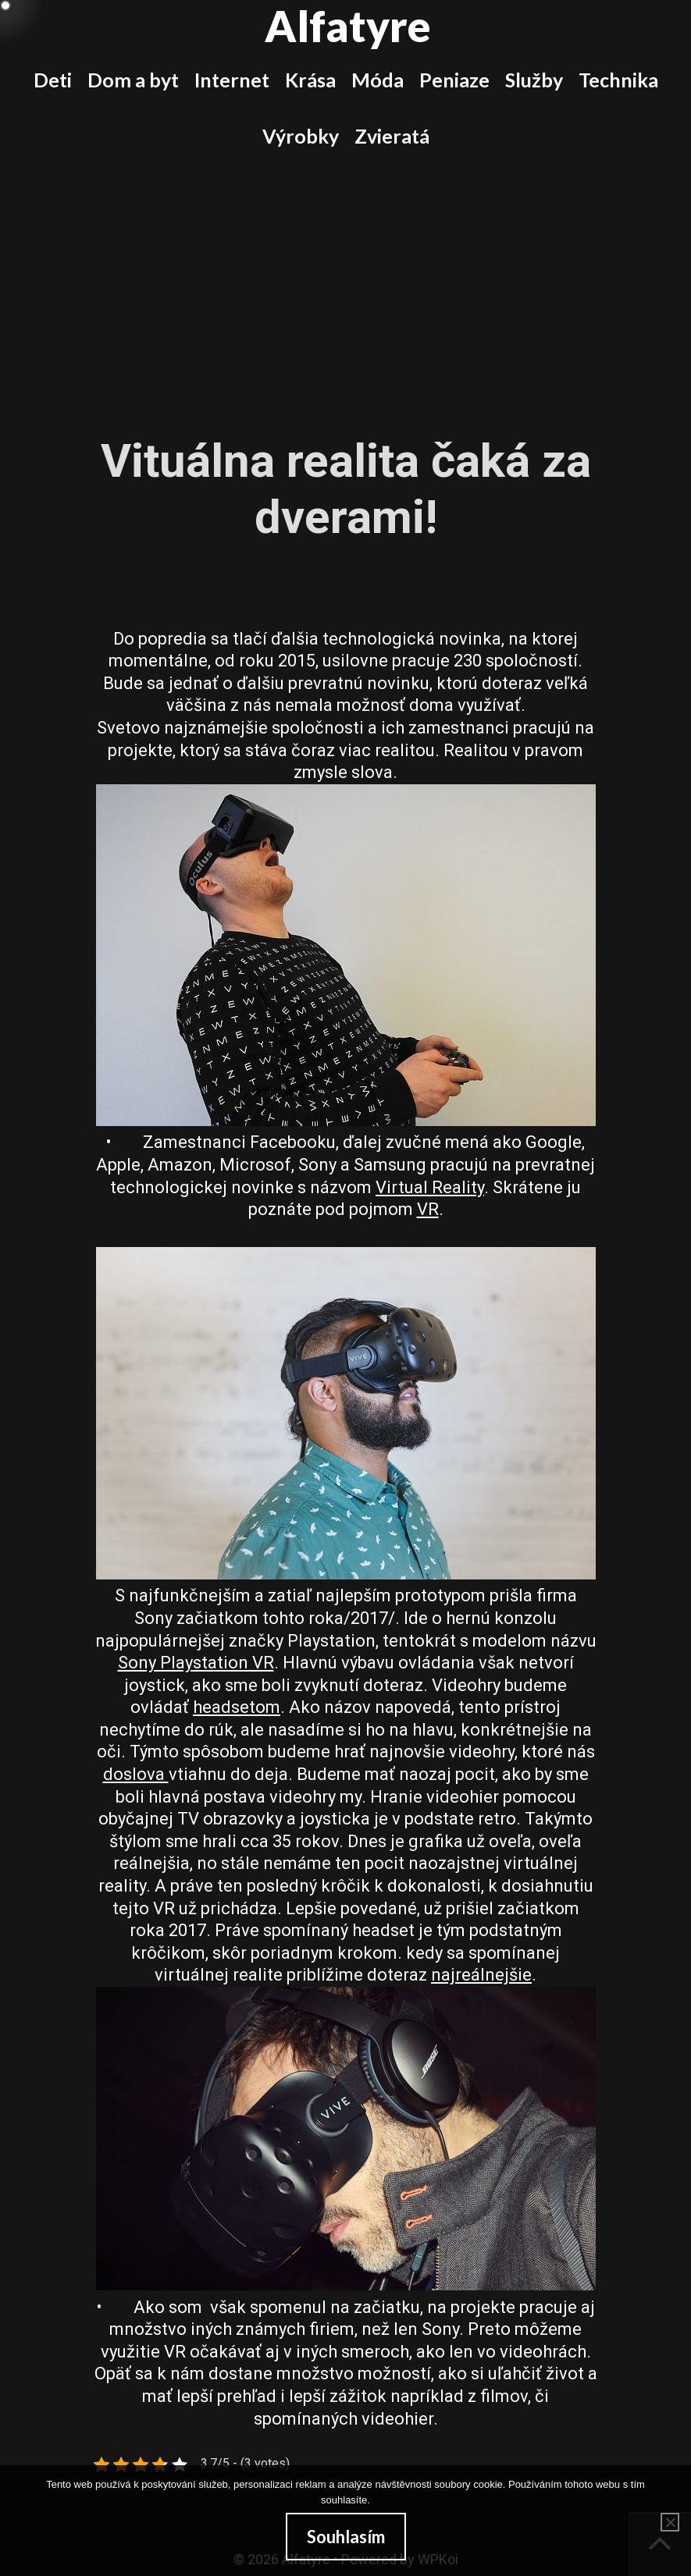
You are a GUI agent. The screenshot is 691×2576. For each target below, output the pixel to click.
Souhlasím (346, 2536)
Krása (310, 79)
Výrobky (300, 135)
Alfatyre (348, 26)
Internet (231, 79)
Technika (618, 79)
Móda (377, 79)
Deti (53, 79)
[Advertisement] (345, 281)
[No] (670, 2522)
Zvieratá (391, 135)
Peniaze (454, 79)
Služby (534, 79)
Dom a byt (133, 79)
